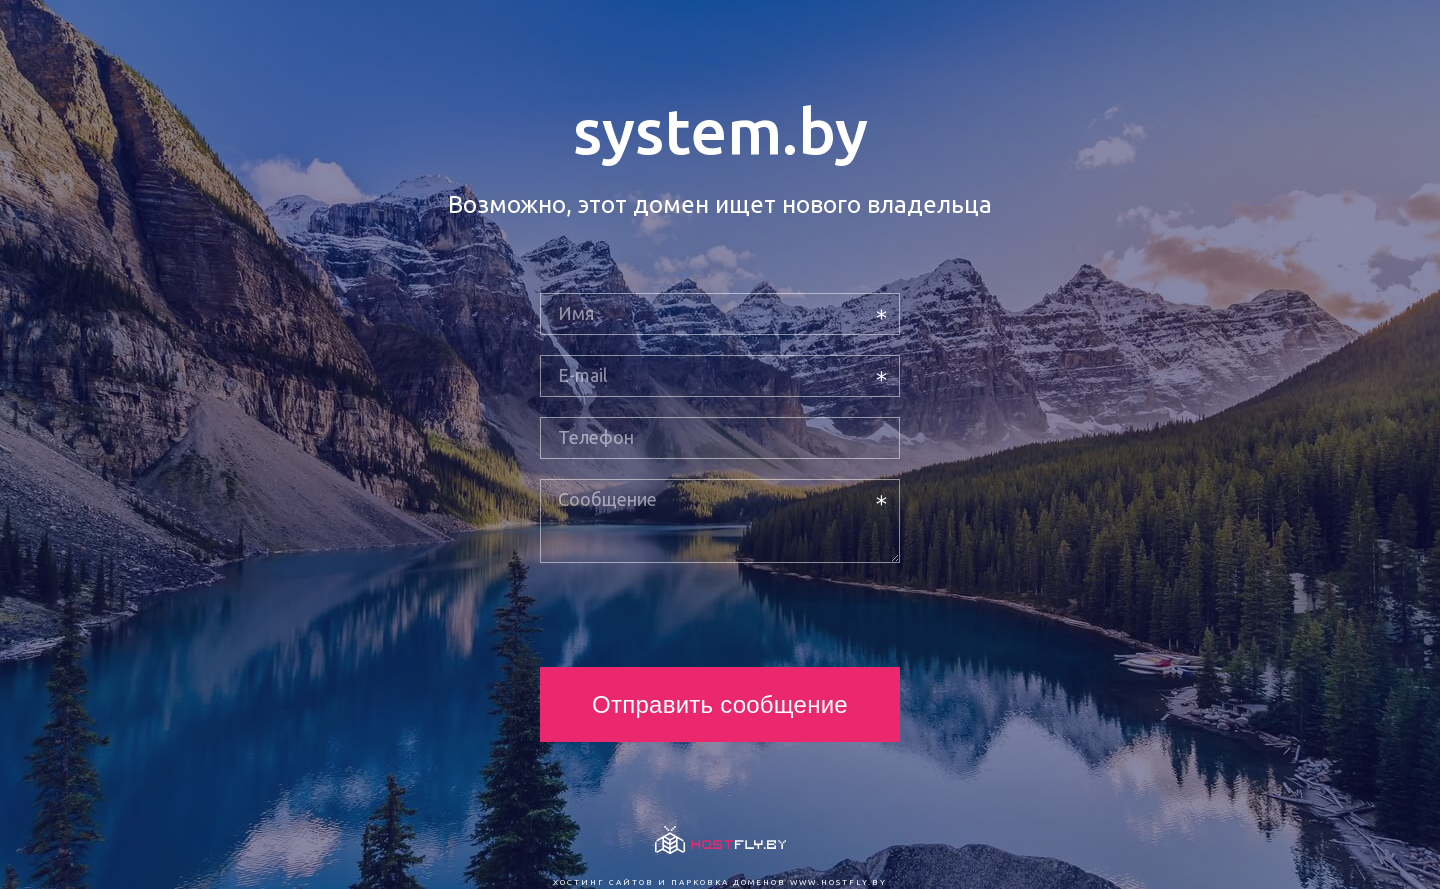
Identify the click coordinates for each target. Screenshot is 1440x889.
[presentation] (692, 615)
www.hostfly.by (838, 882)
